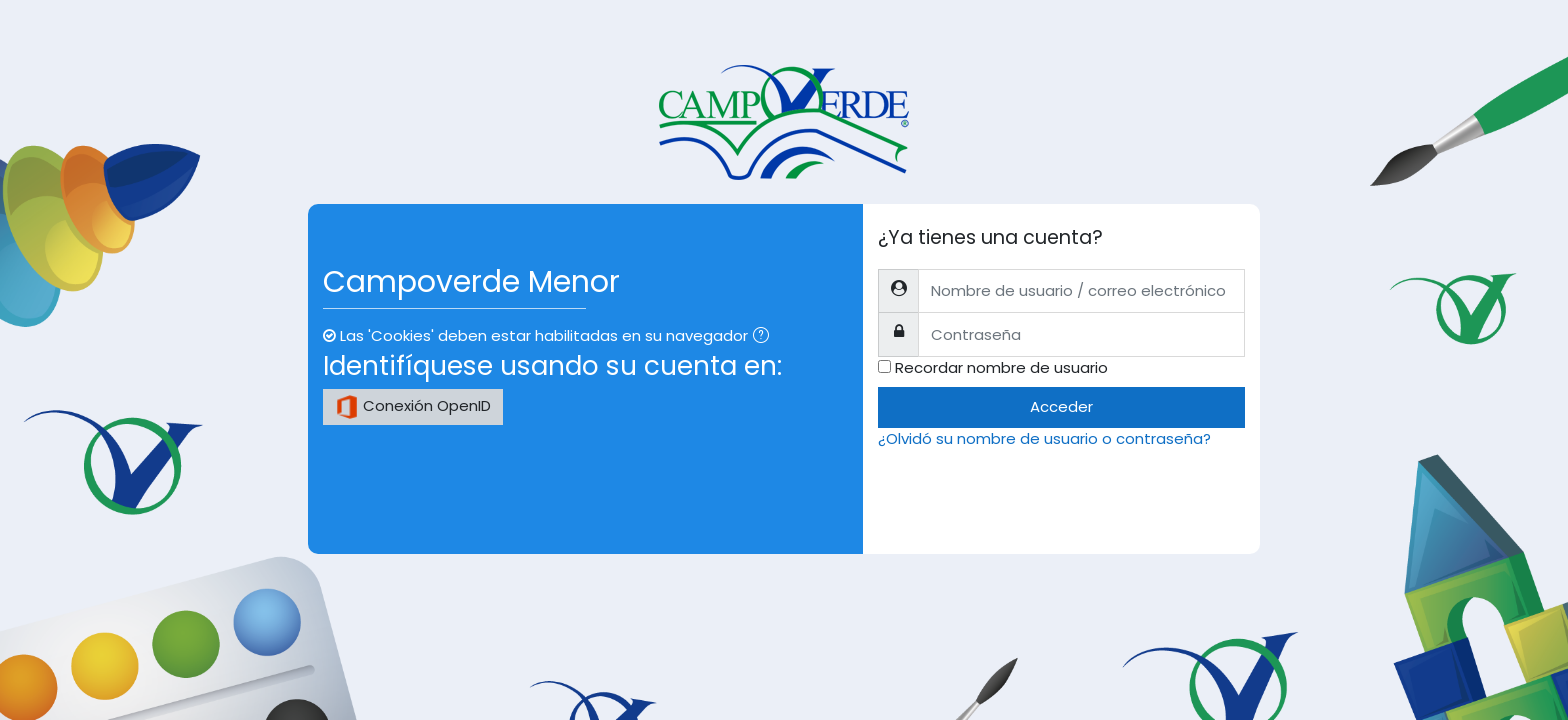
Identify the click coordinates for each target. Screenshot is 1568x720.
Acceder (1061, 406)
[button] (765, 337)
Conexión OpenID (413, 407)
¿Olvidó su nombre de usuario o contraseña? (1044, 438)
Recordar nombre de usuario (1001, 367)
